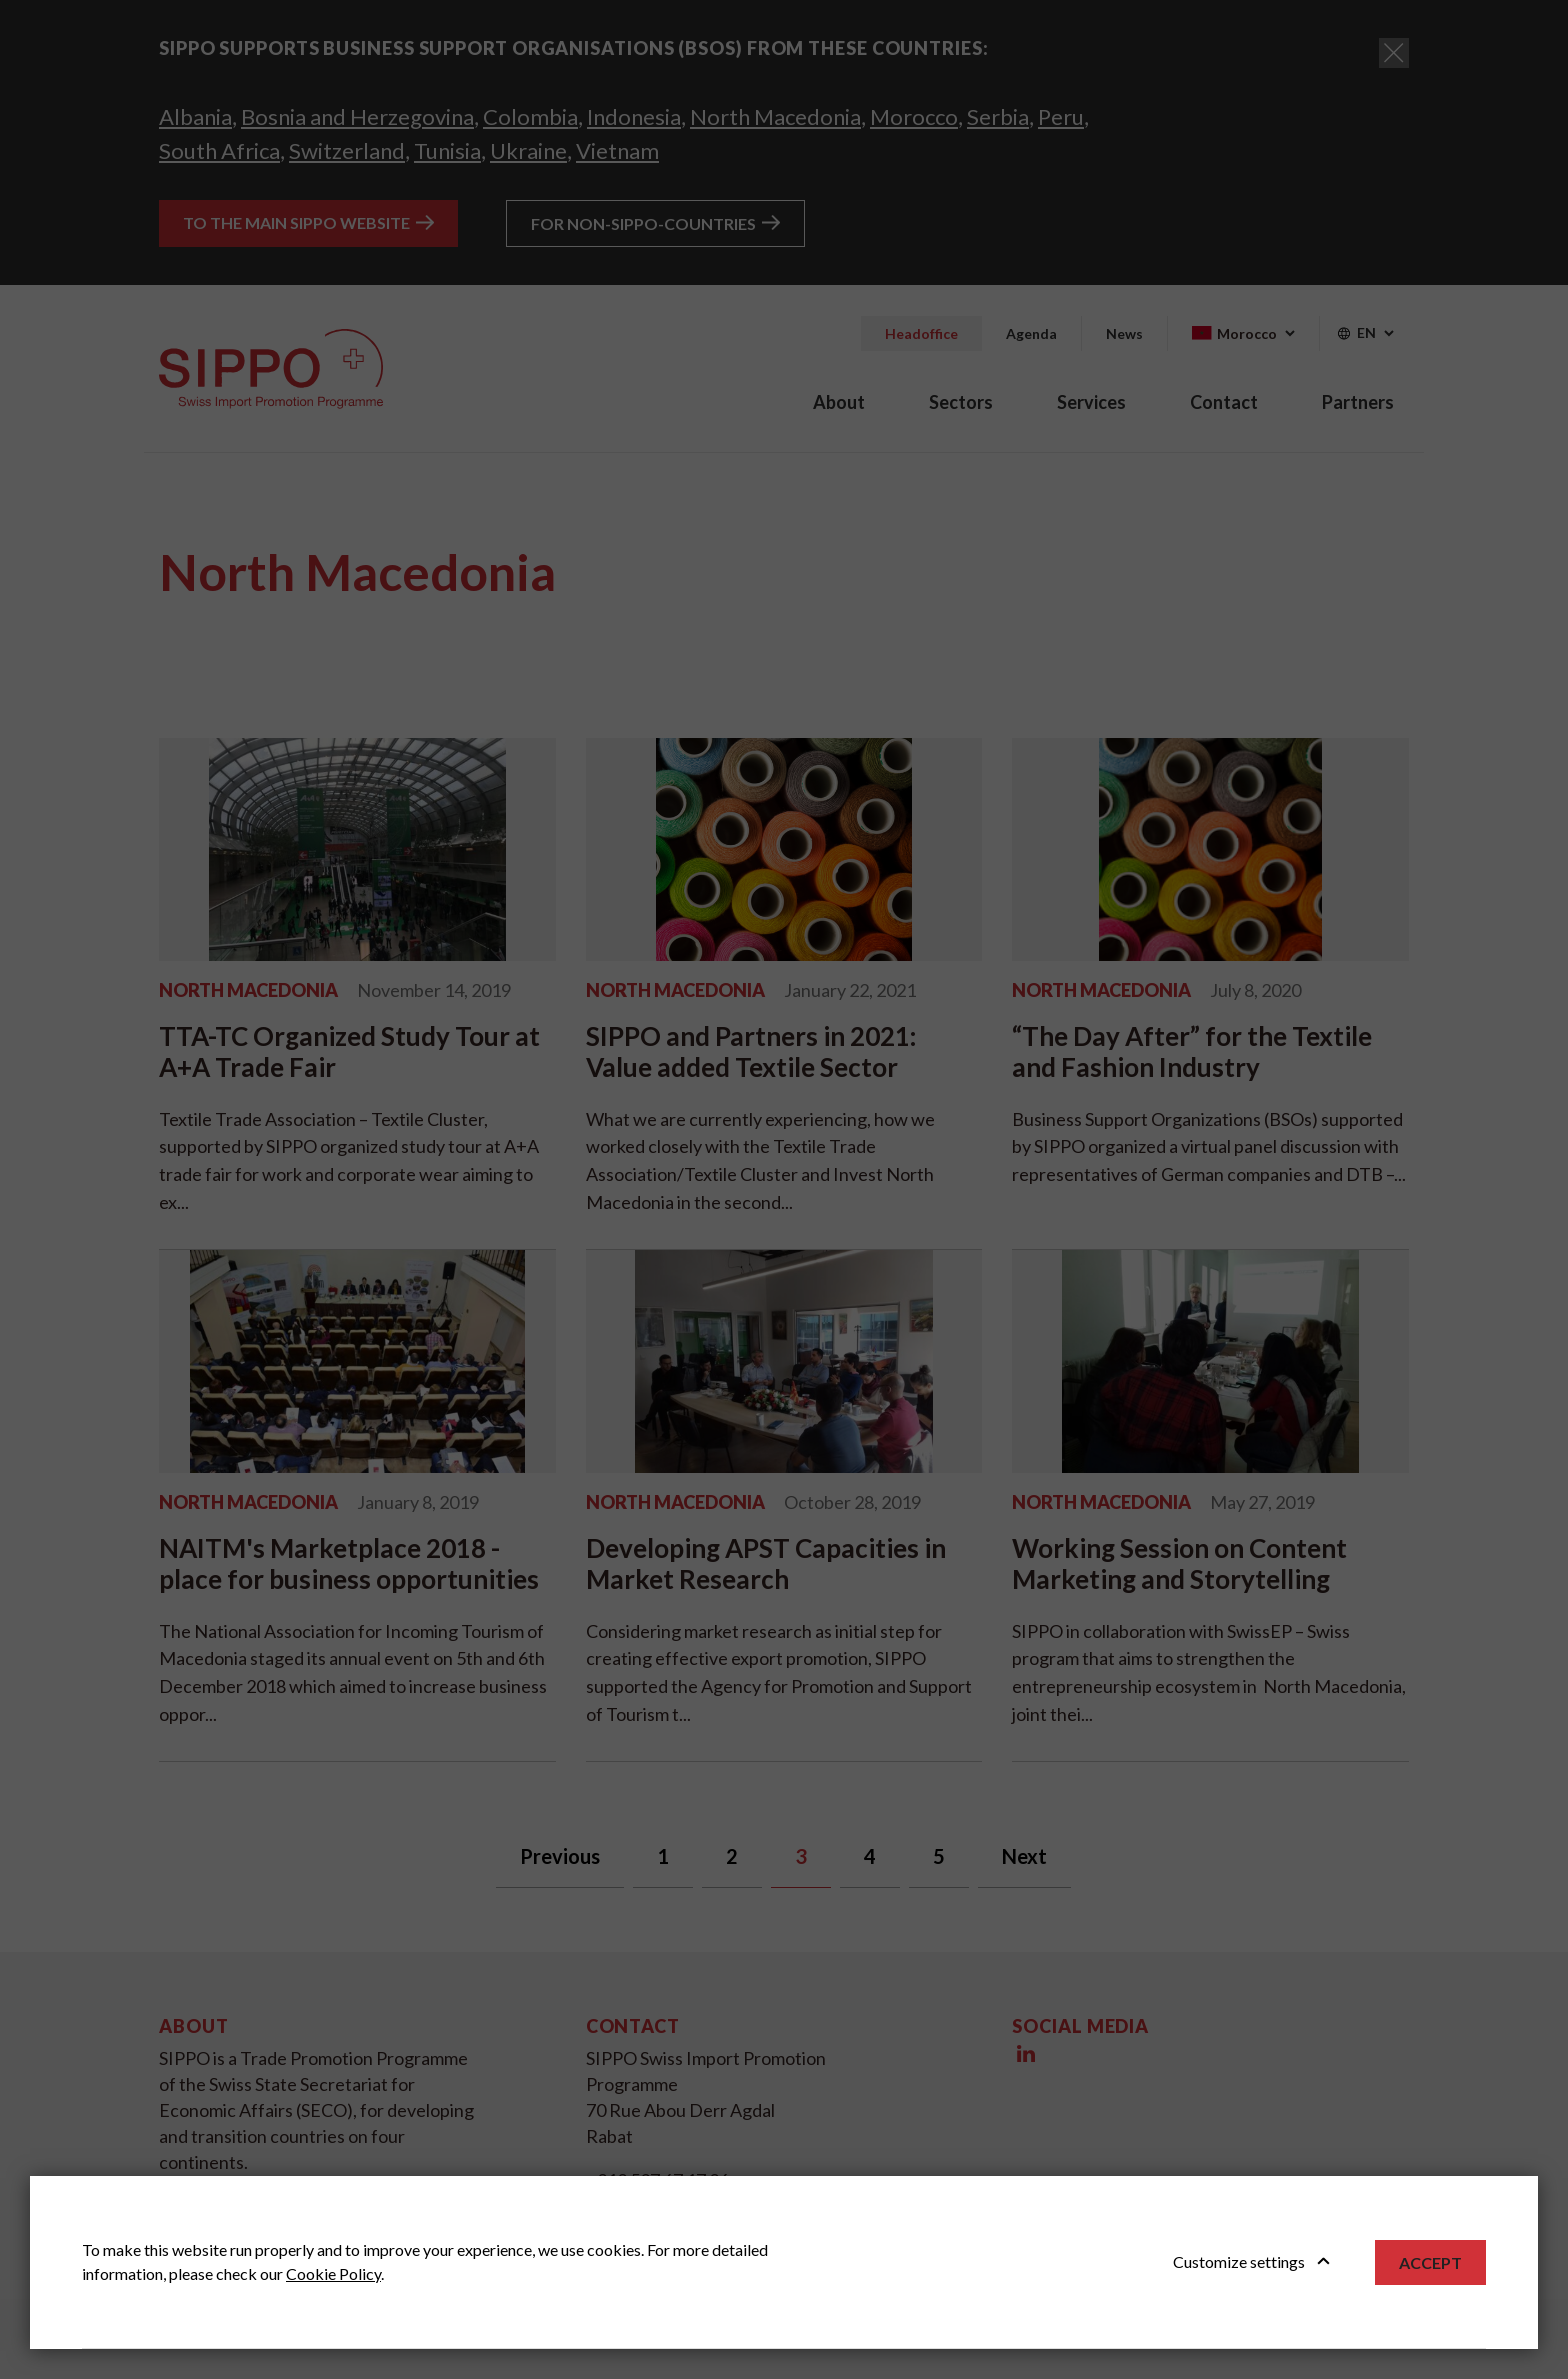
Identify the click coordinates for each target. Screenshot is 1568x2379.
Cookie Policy (333, 2273)
